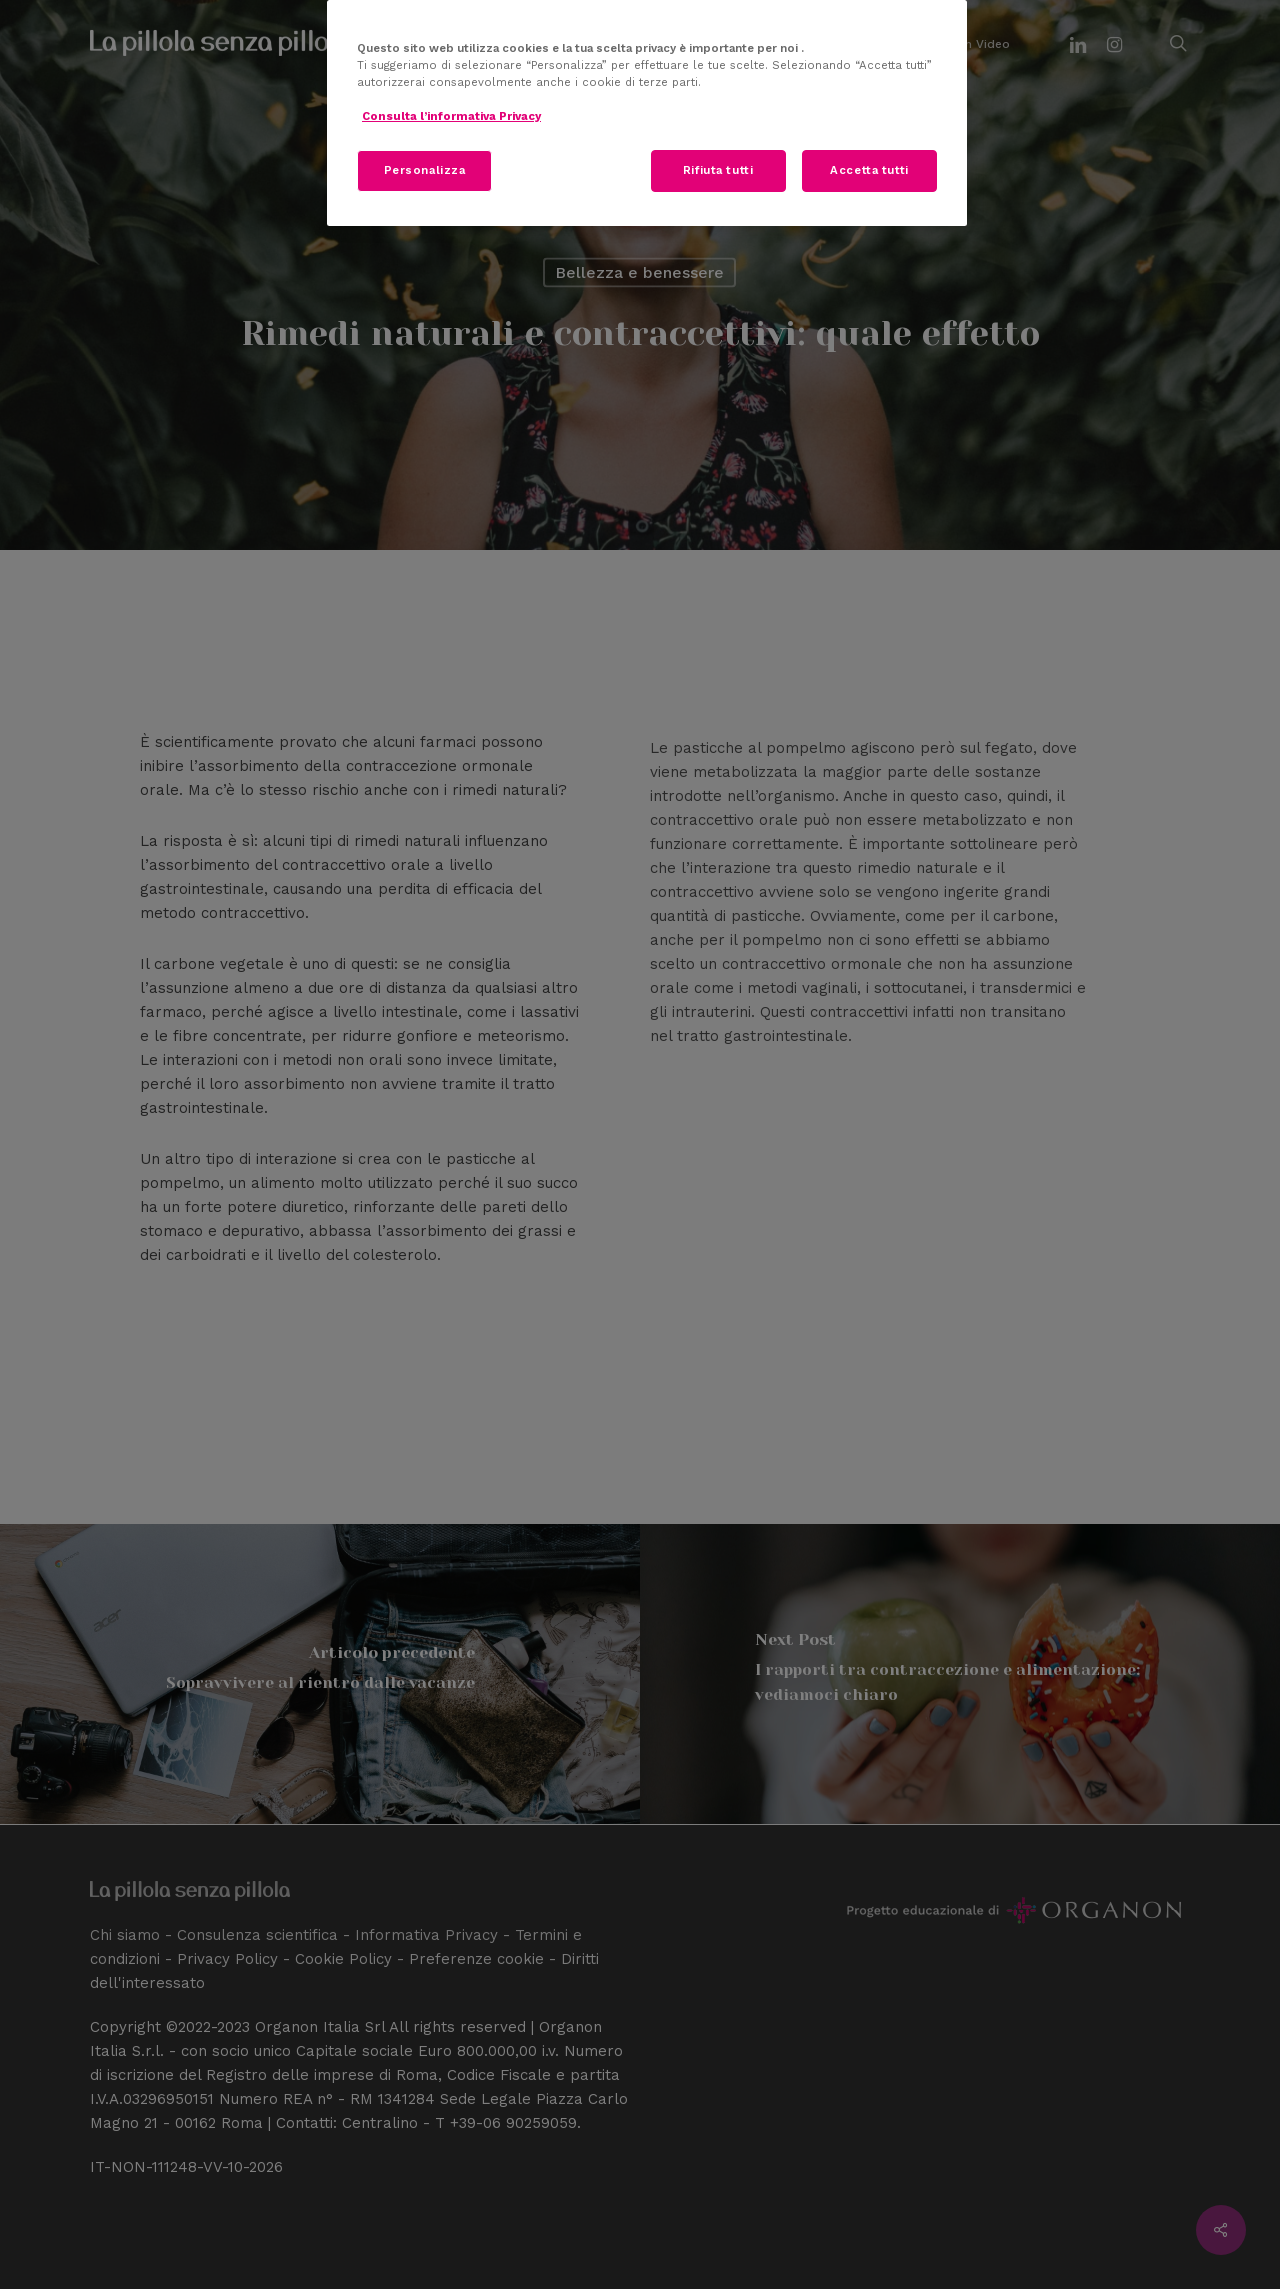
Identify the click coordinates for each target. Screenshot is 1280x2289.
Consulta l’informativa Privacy (451, 116)
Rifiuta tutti (718, 170)
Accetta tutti (869, 170)
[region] (647, 113)
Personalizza (425, 170)
